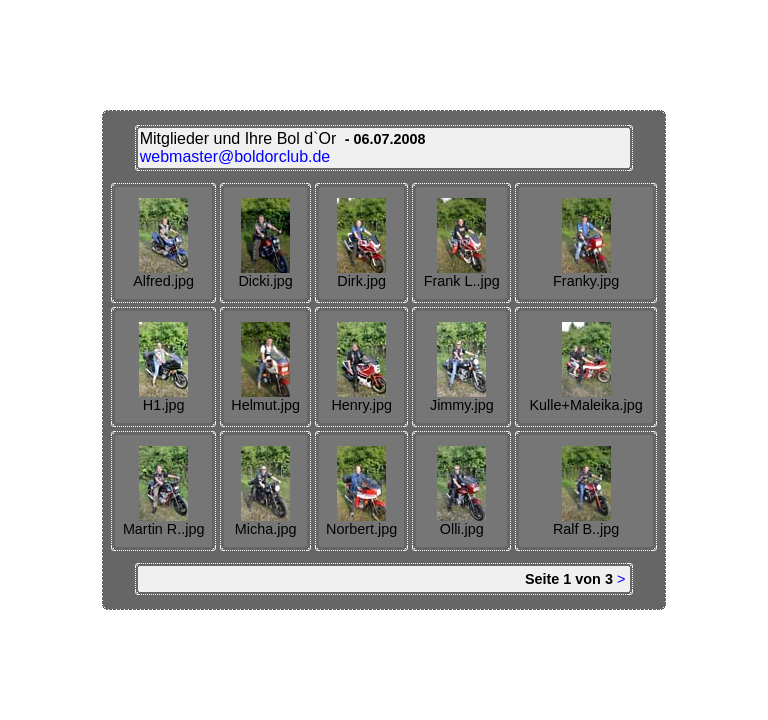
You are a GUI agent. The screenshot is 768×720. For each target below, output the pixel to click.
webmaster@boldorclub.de (235, 156)
